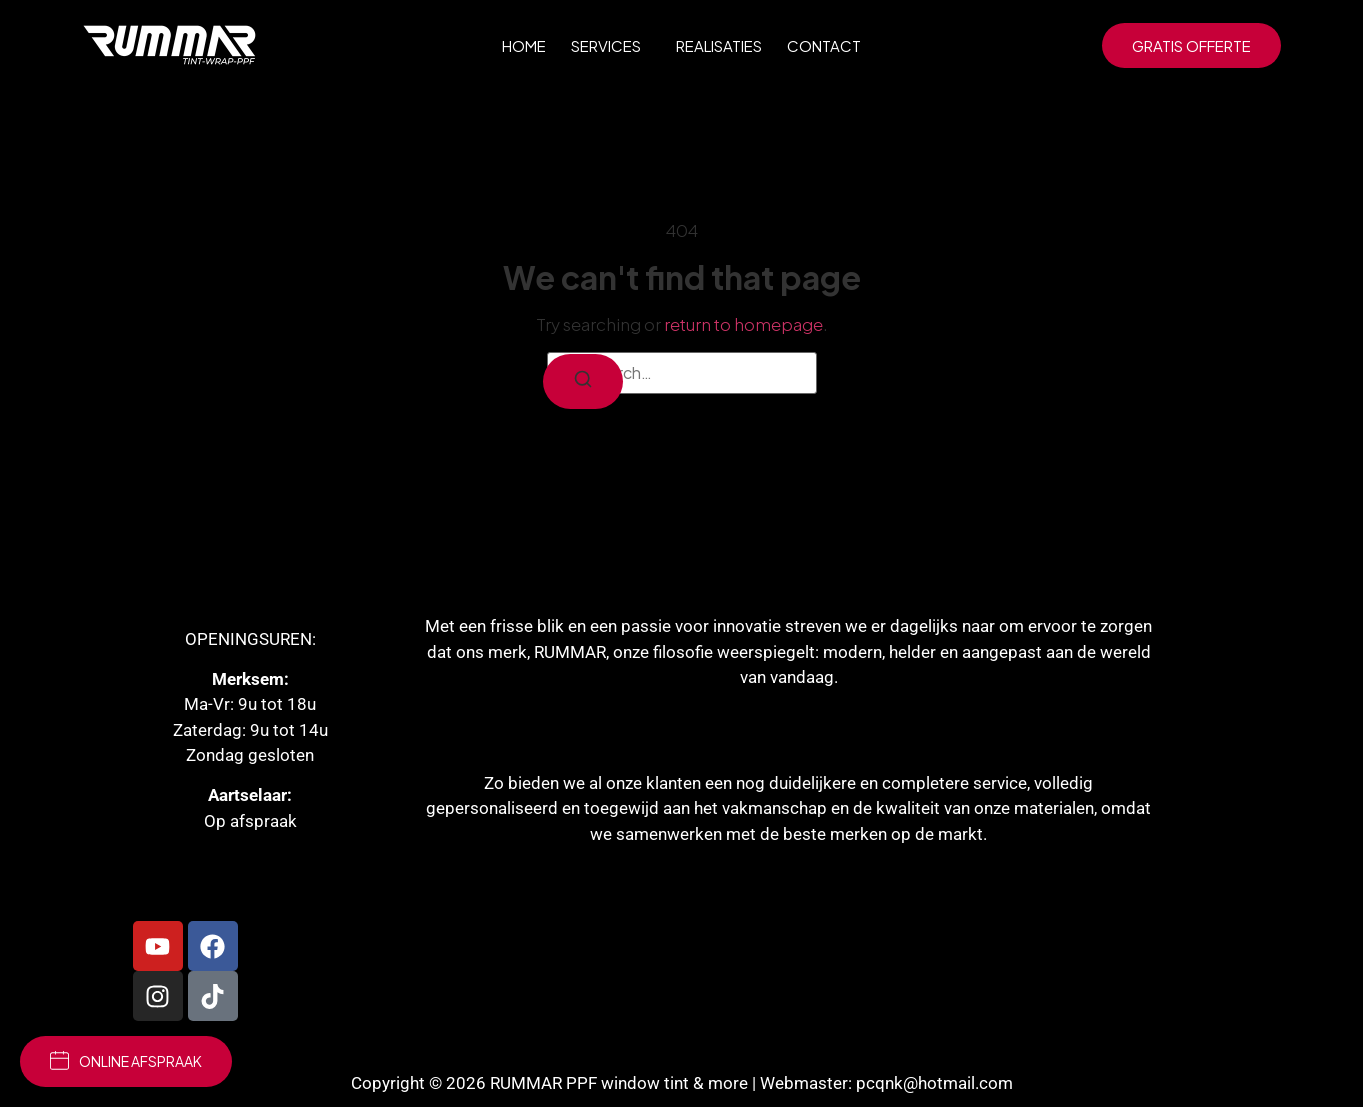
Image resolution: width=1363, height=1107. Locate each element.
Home (524, 45)
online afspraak (126, 1060)
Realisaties (719, 45)
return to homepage (743, 324)
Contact (824, 45)
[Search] (583, 381)
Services (611, 45)
